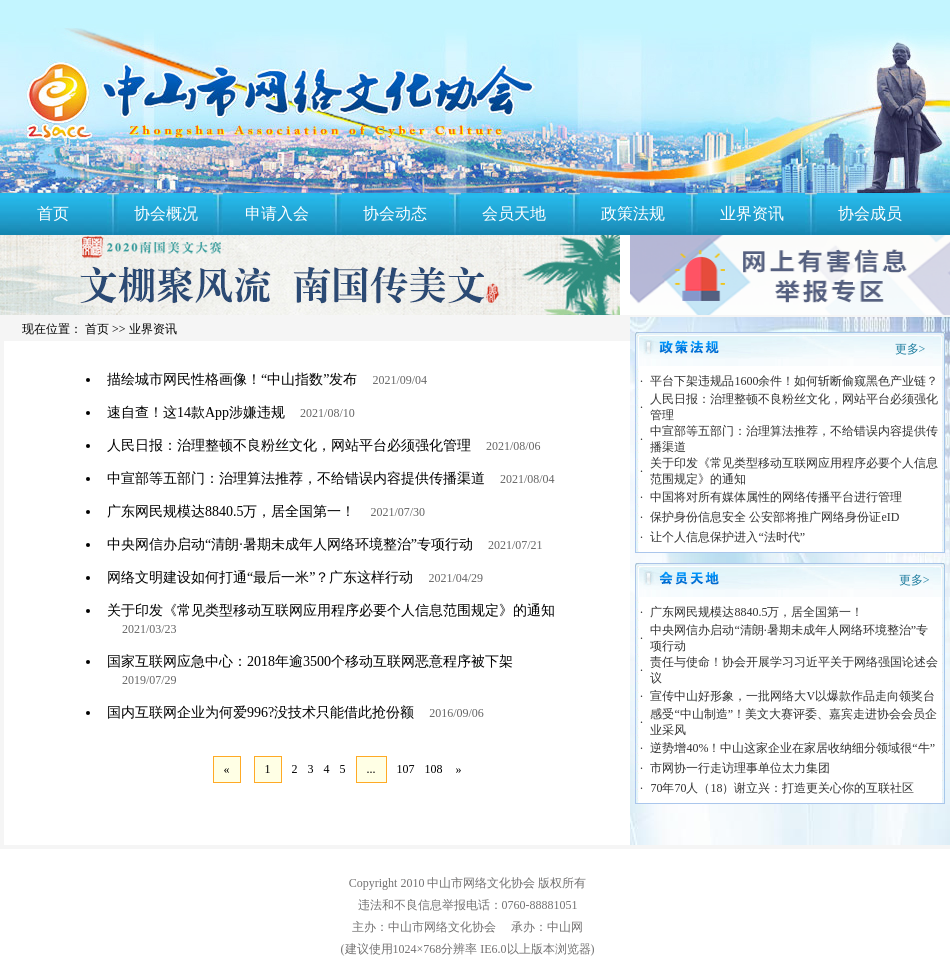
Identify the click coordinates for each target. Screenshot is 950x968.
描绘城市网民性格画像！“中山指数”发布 (232, 379)
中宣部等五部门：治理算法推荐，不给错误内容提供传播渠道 (296, 478)
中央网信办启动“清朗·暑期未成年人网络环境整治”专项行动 (290, 544)
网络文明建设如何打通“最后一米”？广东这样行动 (260, 577)
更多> (910, 349)
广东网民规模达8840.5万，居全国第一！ (231, 511)
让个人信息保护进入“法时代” (727, 537)
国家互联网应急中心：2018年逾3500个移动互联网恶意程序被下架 (310, 661)
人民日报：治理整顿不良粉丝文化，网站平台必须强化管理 (289, 445)
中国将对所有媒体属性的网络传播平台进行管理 (776, 497)
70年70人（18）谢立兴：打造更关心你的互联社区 (782, 788)
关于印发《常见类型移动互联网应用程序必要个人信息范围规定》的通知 (331, 610)
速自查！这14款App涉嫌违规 (196, 412)
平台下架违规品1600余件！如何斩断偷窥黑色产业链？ (794, 381)
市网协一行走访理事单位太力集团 (740, 768)
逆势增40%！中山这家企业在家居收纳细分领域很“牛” (792, 748)
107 (406, 769)
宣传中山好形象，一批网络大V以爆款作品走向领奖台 (792, 696)
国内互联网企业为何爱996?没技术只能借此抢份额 (260, 712)
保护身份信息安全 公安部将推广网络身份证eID (774, 517)
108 (434, 769)
